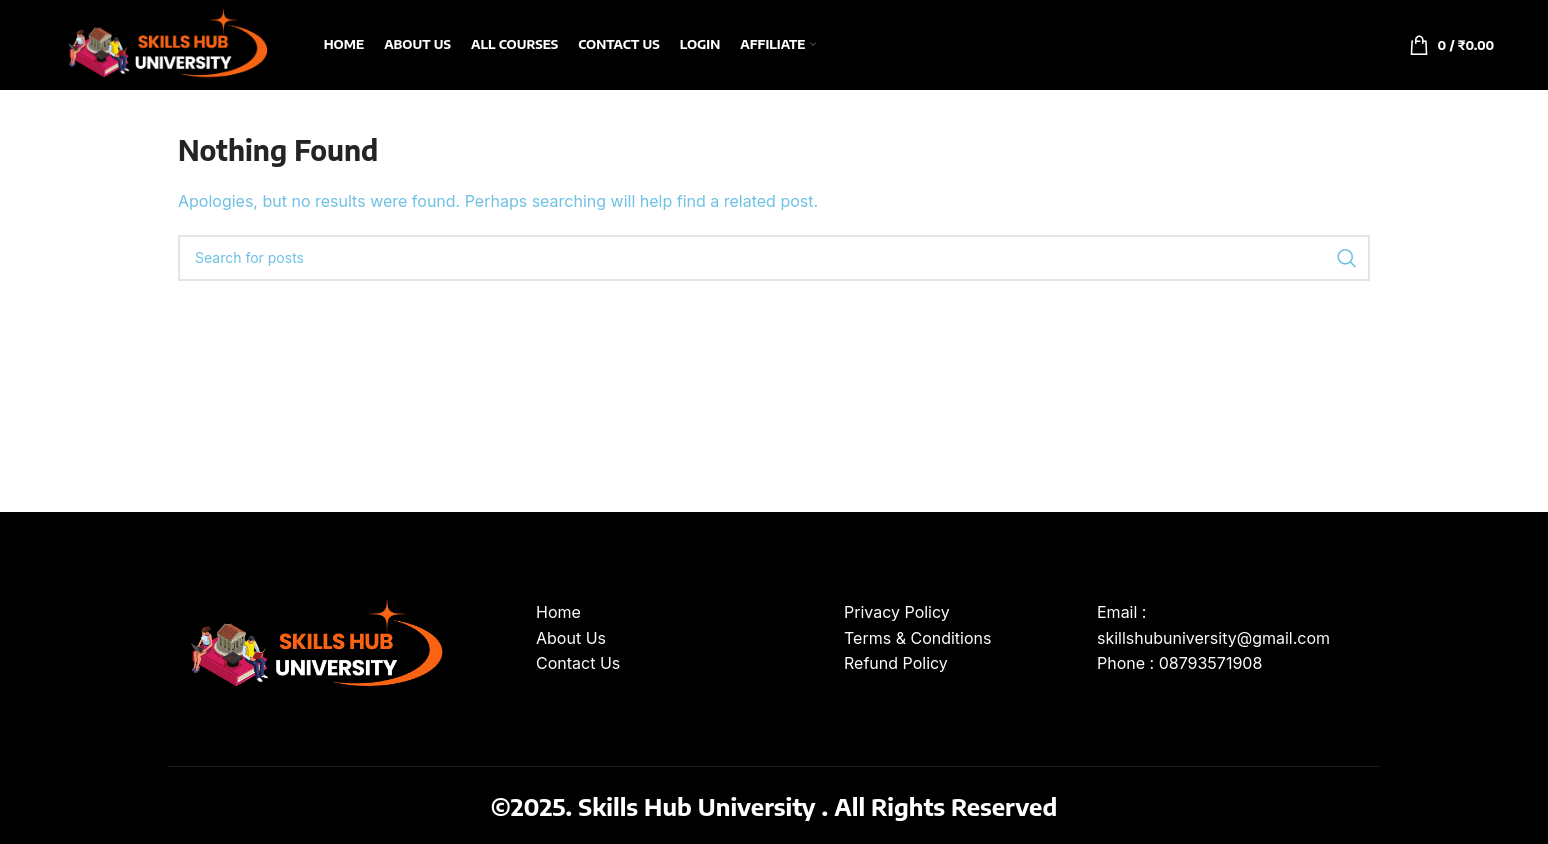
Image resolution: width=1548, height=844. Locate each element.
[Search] (774, 258)
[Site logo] (164, 43)
